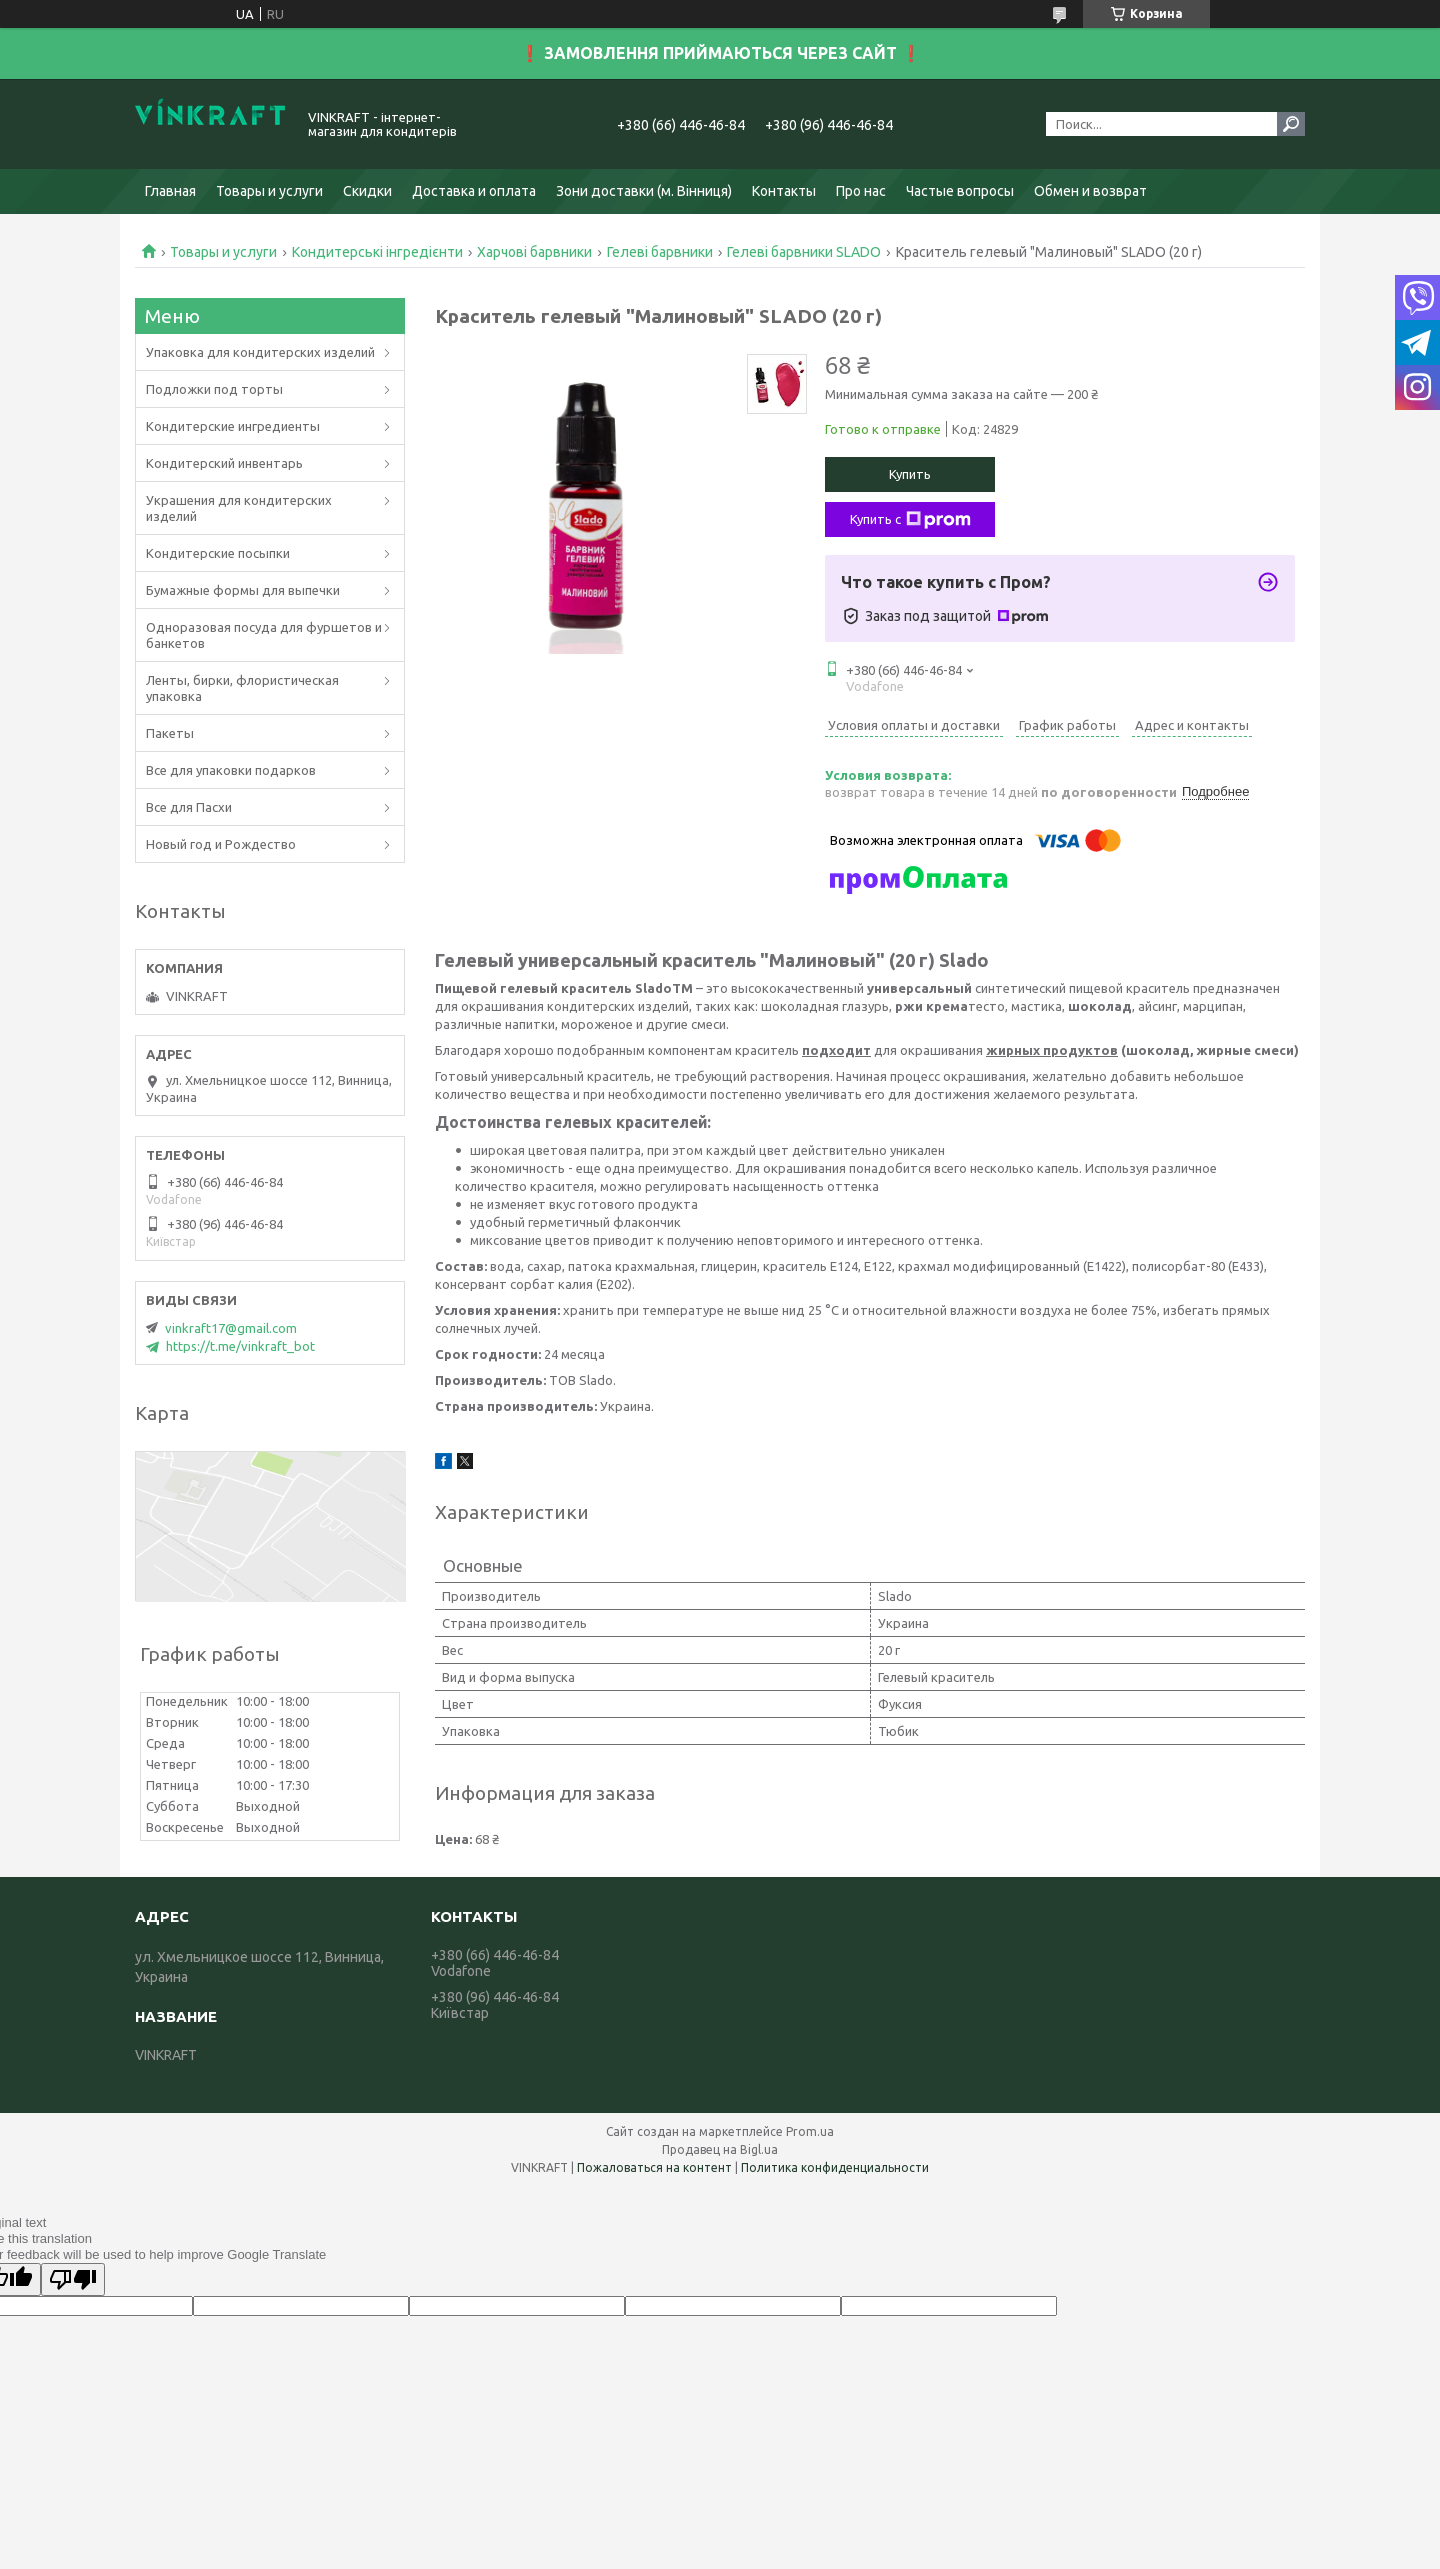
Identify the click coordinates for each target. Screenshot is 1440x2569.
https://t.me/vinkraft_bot (240, 1346)
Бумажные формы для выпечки (243, 590)
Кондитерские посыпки (218, 553)
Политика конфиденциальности (835, 2167)
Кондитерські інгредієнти (377, 252)
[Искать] (1291, 124)
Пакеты (170, 733)
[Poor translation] (73, 2279)
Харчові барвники (534, 252)
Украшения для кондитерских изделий (239, 508)
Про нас (861, 191)
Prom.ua (810, 2131)
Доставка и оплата (474, 191)
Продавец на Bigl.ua (720, 2149)
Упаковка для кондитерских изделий (260, 352)
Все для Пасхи (189, 807)
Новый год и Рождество (221, 844)
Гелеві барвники (660, 252)
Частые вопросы (960, 191)
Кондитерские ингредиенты (233, 426)
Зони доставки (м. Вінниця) (644, 191)
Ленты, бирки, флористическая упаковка (242, 688)
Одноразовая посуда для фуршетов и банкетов (264, 635)
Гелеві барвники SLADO (804, 252)
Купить (910, 474)
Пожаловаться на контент (654, 2167)
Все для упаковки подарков (231, 770)
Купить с (910, 520)
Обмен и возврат (1090, 191)
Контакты (784, 191)
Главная (170, 191)
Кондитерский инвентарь (224, 463)
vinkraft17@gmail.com (231, 1328)
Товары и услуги (269, 191)
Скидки (367, 191)
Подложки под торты (214, 389)
